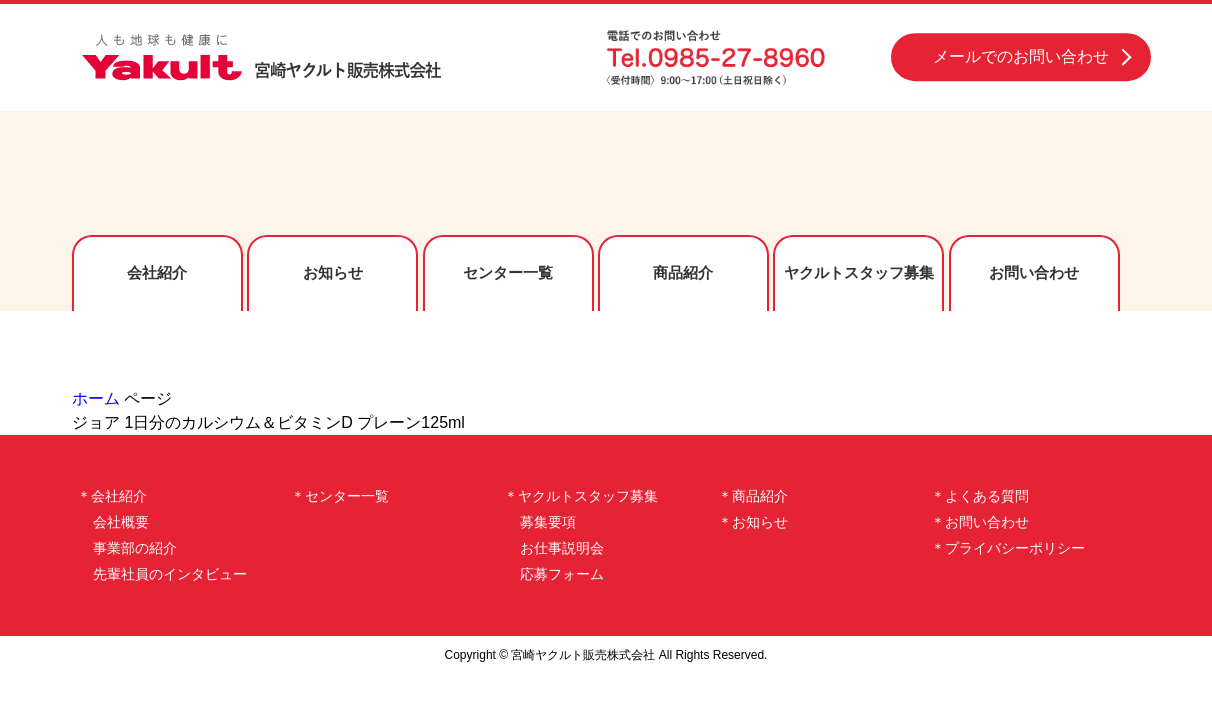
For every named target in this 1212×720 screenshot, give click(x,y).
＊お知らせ (753, 522)
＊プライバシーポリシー (1008, 548)
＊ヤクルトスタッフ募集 (581, 496)
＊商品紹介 (753, 496)
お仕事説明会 (562, 548)
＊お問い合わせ (980, 522)
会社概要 (121, 522)
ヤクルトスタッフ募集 (859, 272)
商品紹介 (683, 272)
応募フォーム (562, 574)
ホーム (96, 398)
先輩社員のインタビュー (170, 574)
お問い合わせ (1034, 272)
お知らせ (333, 272)
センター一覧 (508, 272)
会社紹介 (157, 272)
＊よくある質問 (980, 496)
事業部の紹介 (135, 548)
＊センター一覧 (340, 496)
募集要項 (548, 522)
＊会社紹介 (112, 496)
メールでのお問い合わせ (1021, 56)
